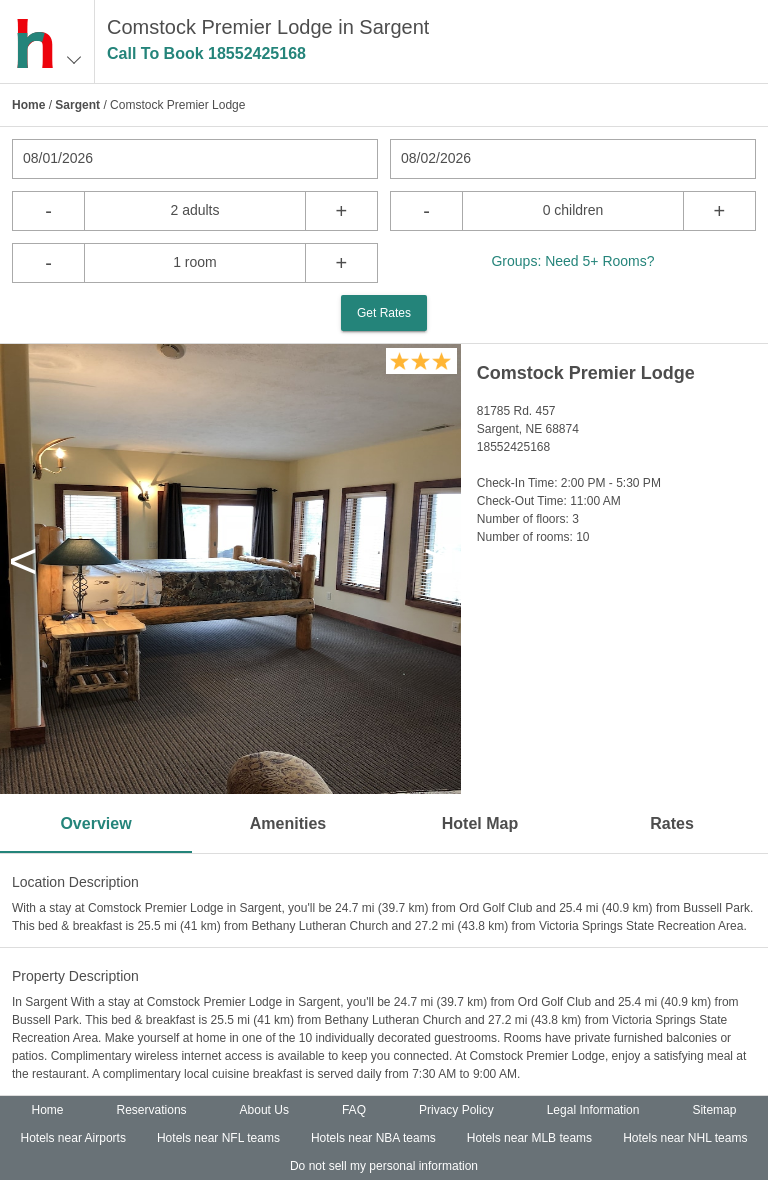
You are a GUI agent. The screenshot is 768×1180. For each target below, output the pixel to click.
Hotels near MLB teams (529, 1138)
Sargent (77, 105)
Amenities (288, 823)
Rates (672, 823)
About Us (264, 1110)
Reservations (152, 1110)
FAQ (354, 1110)
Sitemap (714, 1110)
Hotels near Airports (73, 1138)
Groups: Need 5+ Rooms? (572, 261)
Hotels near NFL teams (218, 1138)
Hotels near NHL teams (685, 1138)
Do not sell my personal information (384, 1166)
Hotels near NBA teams (373, 1138)
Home (28, 105)
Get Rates (384, 313)
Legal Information (593, 1110)
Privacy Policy (456, 1110)
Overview (95, 823)
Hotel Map (480, 823)
